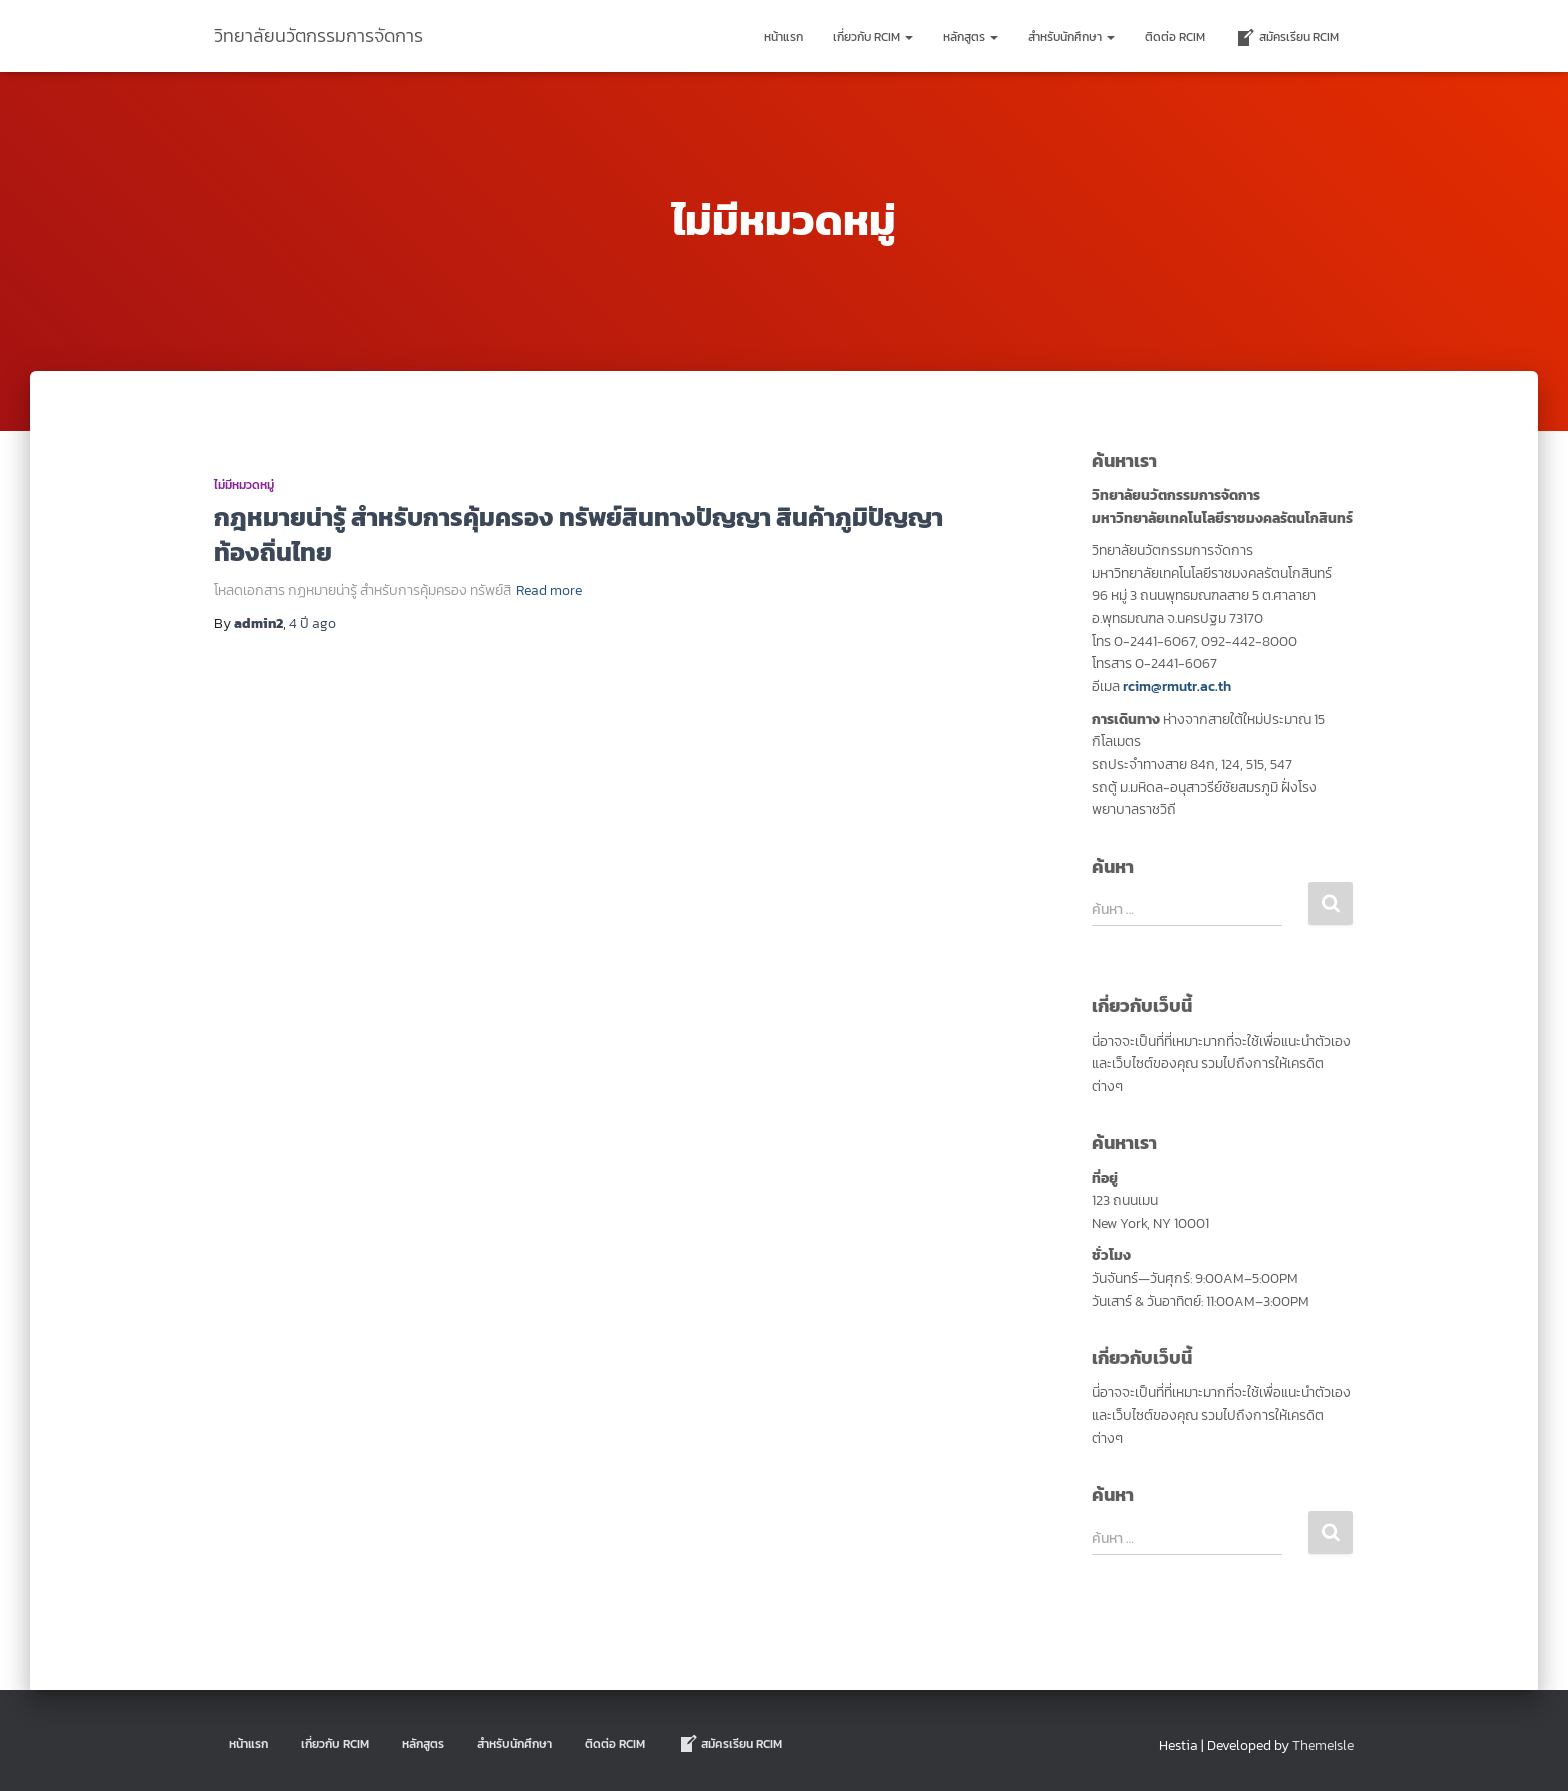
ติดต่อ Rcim (1175, 37)
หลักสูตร (970, 37)
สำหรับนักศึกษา (1071, 37)
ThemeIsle (1323, 1745)
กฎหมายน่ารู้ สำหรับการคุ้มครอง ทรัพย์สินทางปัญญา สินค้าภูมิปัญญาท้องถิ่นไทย (578, 534)
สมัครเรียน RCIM (1287, 38)
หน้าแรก (783, 37)
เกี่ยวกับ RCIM (873, 37)
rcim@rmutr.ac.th (1177, 686)
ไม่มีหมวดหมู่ (244, 485)
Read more (549, 590)
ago (312, 623)
